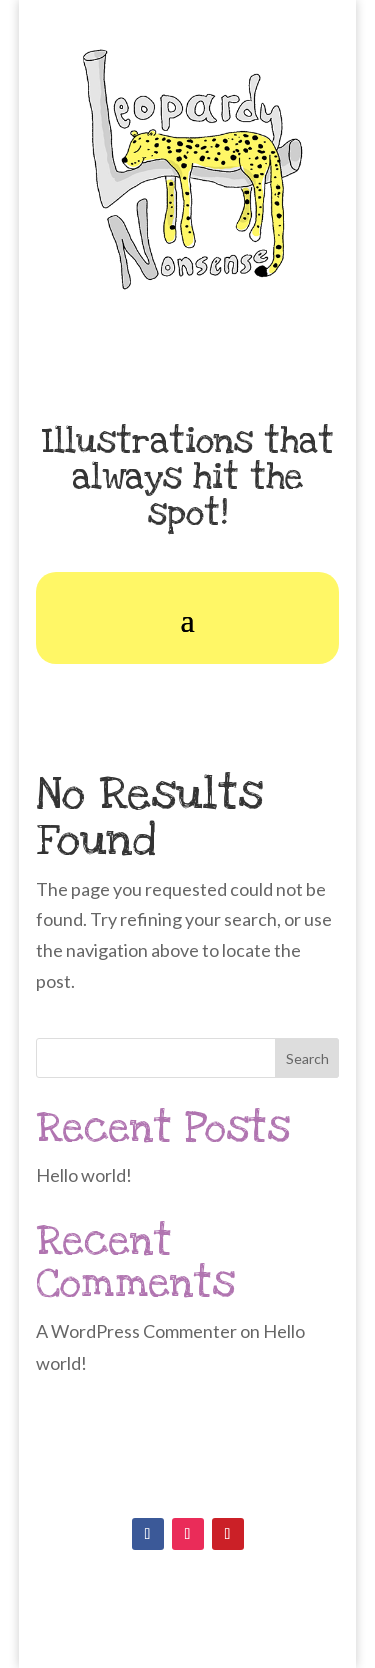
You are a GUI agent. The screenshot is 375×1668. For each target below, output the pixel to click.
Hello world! (84, 1175)
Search (307, 1058)
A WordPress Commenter (136, 1331)
